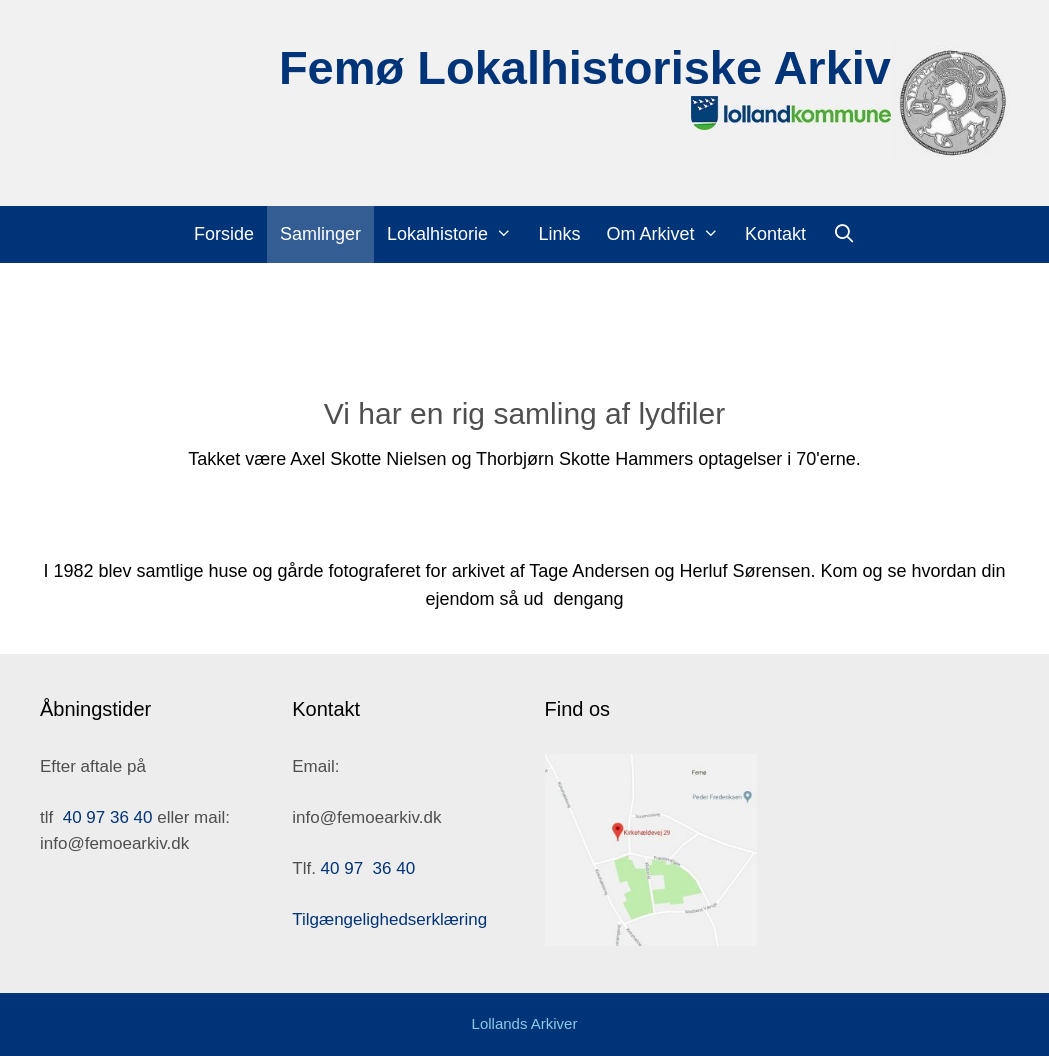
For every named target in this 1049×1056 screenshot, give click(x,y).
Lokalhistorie (456, 234)
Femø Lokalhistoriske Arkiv (585, 67)
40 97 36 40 (108, 817)
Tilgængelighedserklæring (389, 919)
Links (559, 234)
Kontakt (775, 234)
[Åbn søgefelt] (843, 234)
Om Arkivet (668, 234)
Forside (224, 234)
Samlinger (320, 234)
